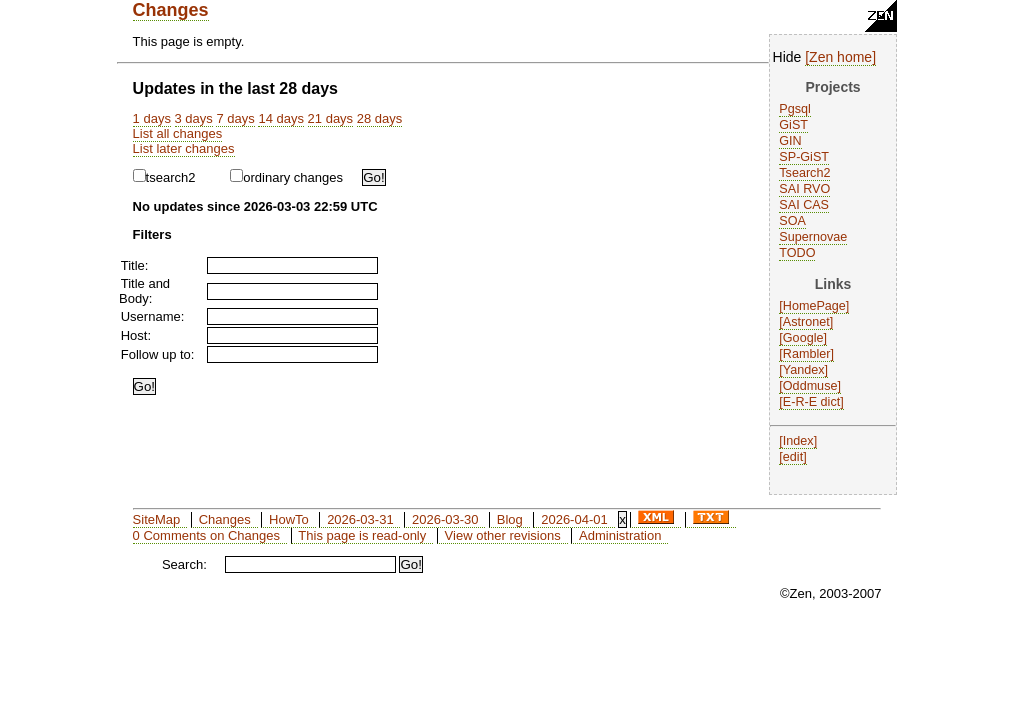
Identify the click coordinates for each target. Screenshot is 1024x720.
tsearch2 (164, 177)
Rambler (807, 354)
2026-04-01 (574, 519)
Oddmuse (810, 386)
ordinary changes (286, 177)
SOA (792, 221)
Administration (620, 535)
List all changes (178, 133)
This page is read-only (362, 535)
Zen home (840, 57)
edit (793, 457)
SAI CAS (804, 205)
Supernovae (813, 237)
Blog (510, 519)
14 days (281, 118)
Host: (136, 335)
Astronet (806, 322)
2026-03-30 (445, 519)
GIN (790, 141)
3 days (194, 118)
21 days (331, 118)
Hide (787, 57)
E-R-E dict (811, 402)
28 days (380, 118)
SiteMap (157, 519)
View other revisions (503, 535)
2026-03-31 (360, 519)
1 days (152, 118)
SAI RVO (804, 189)
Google (803, 338)
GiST (793, 125)
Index (798, 441)
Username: (153, 316)
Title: (135, 265)
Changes (171, 10)
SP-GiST (804, 157)
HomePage (814, 306)
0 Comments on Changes (206, 535)
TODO (797, 253)
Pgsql (795, 109)
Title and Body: (144, 291)
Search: (184, 564)
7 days (235, 118)
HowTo (289, 519)
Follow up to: (158, 354)
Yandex (804, 370)
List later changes (184, 148)
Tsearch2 (804, 173)
